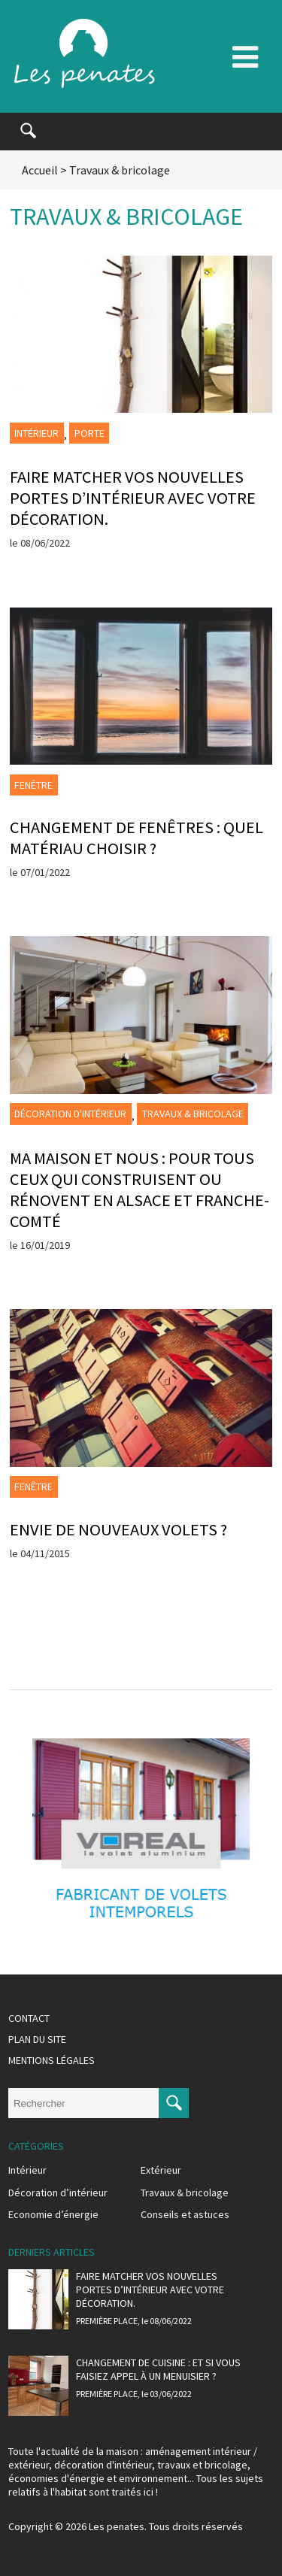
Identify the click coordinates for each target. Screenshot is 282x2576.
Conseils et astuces (185, 2214)
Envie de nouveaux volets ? (118, 1529)
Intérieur (36, 433)
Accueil (40, 169)
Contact (29, 2018)
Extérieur (161, 2170)
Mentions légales (51, 2060)
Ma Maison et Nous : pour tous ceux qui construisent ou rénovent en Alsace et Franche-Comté (139, 1189)
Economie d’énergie (53, 2214)
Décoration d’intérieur (58, 2192)
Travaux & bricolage (193, 1114)
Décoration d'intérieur (70, 1114)
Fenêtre (33, 785)
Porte (89, 433)
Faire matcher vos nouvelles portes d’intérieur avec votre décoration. (133, 497)
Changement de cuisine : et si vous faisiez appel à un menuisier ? (158, 2369)
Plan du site (37, 2039)
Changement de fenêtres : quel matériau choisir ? (136, 838)
